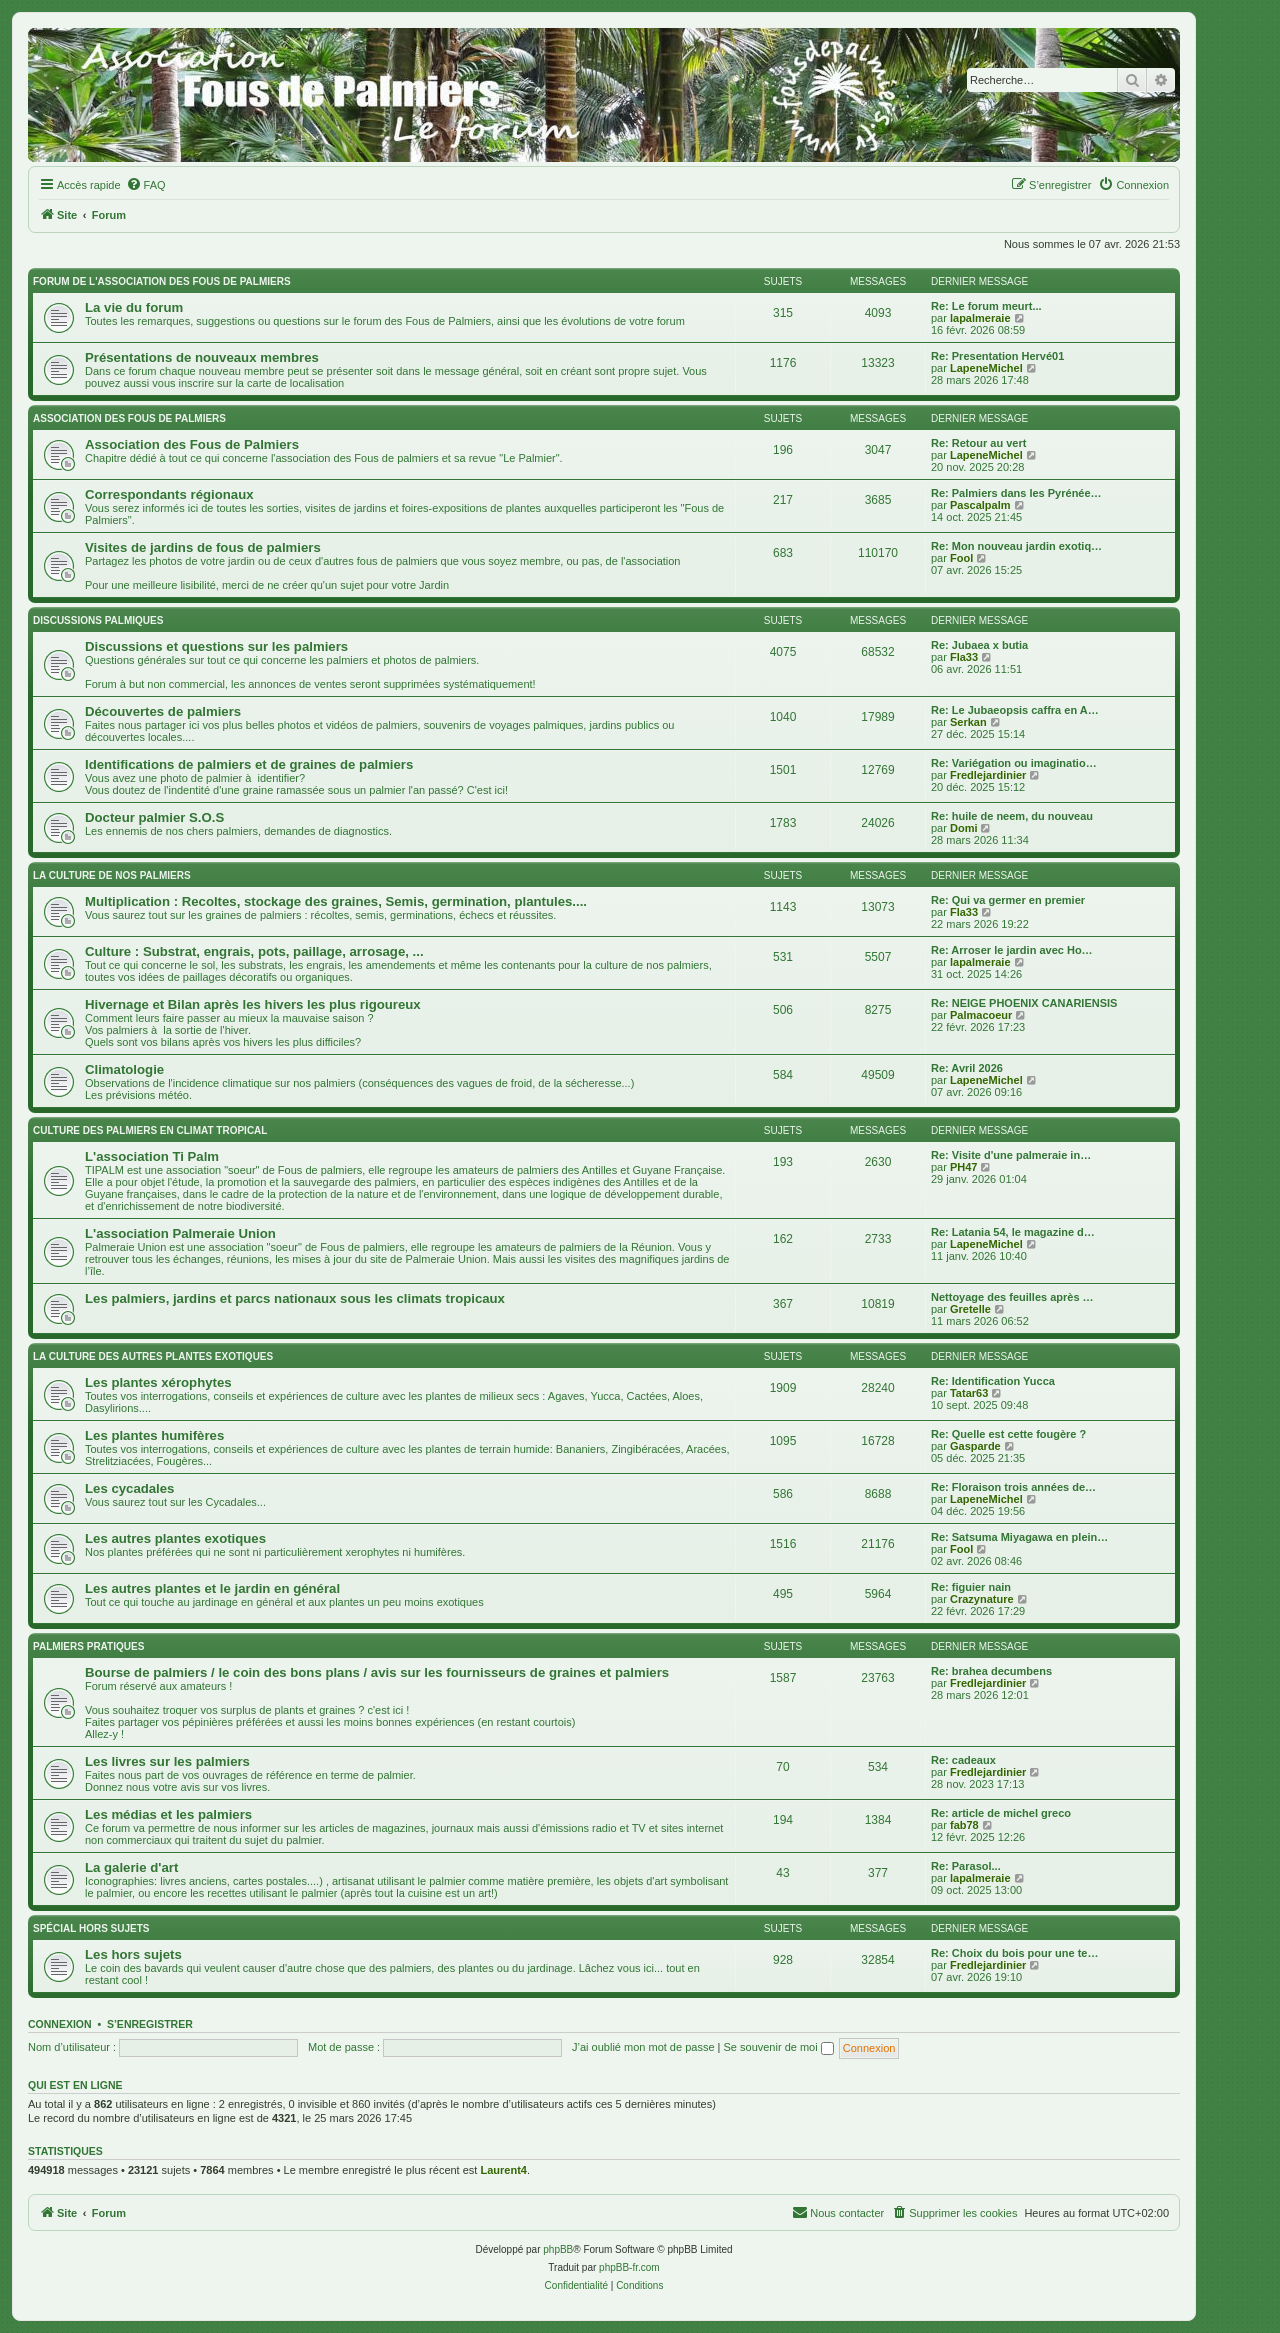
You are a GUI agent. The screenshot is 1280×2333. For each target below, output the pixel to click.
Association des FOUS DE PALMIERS (129, 418)
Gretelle (970, 1309)
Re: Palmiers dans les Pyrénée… (1016, 493)
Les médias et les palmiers (168, 1814)
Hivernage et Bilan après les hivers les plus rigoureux (253, 1004)
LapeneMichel (986, 368)
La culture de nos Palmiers (112, 875)
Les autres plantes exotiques (175, 1538)
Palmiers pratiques (88, 1646)
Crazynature (982, 1599)
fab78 (964, 1825)
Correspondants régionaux (169, 494)
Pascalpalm (980, 505)
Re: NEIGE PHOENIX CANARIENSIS (1024, 1003)
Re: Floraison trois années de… (1013, 1487)
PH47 (964, 1167)
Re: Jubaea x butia (979, 645)
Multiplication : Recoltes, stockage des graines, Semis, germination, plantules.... (336, 901)
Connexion (60, 2024)
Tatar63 (969, 1393)
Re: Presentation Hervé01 (997, 356)
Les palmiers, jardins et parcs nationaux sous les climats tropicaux (295, 1298)
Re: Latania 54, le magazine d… (1013, 1232)
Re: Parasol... (966, 1866)
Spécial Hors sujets (91, 1928)
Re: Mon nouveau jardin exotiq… (1016, 546)
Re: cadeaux (963, 1760)
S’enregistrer (150, 2024)
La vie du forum (134, 307)
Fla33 (964, 657)
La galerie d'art (131, 1867)
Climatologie (124, 1069)
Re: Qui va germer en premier (1008, 900)
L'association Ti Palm (152, 1156)
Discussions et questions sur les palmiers (216, 646)
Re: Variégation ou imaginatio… (1014, 763)
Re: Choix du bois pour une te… (1014, 1953)
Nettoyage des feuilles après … (1012, 1297)
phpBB (558, 2249)
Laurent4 (503, 2170)
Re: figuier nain (971, 1587)
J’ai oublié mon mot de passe (643, 2047)
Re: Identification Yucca (993, 1381)
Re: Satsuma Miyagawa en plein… (1019, 1537)
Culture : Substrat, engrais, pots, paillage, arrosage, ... (254, 951)
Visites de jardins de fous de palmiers (203, 547)
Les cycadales (129, 1488)
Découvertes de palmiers (163, 711)
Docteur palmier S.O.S (154, 817)
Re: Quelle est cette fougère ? (1008, 1434)
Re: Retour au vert (978, 443)
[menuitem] (146, 185)
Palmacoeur (981, 1015)
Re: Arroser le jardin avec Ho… (1012, 950)
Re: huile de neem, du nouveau (1012, 816)
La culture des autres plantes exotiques (153, 1356)
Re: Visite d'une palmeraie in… (1011, 1155)
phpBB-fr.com (629, 2267)
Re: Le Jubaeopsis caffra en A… (1015, 710)
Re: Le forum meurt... (986, 306)
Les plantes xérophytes (158, 1382)
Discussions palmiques (98, 620)
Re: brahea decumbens (991, 1671)
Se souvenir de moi (779, 2047)
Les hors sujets (133, 1954)
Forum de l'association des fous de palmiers (162, 281)
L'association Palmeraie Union (180, 1233)
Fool (961, 558)
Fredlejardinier (988, 775)
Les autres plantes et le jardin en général (212, 1588)
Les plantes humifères (154, 1435)
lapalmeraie (980, 318)
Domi (964, 828)
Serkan (968, 722)
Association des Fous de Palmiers (192, 444)
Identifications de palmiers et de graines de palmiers (249, 764)
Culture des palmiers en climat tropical (150, 1130)
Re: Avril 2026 (967, 1068)
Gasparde (975, 1446)
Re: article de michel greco (1001, 1813)
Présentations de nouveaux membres (202, 357)
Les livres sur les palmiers (167, 1761)
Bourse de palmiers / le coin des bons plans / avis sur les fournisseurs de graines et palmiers (377, 1672)
